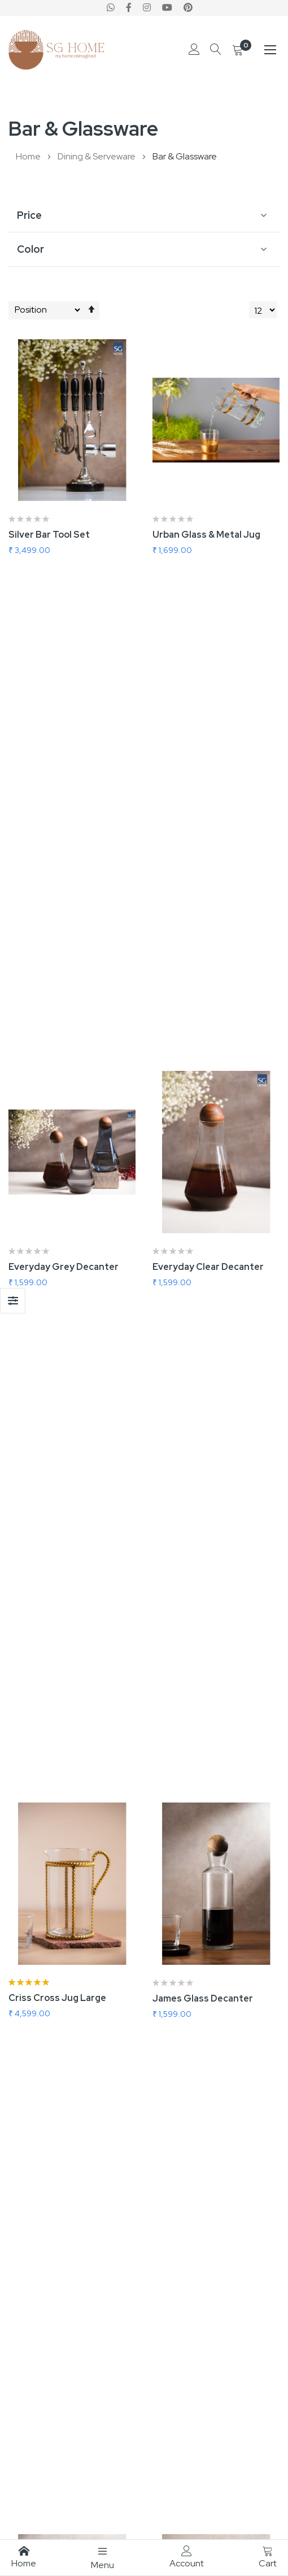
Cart (268, 2557)
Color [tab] (30, 249)
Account (186, 2557)
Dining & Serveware (97, 156)
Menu (102, 2558)
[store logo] (56, 50)
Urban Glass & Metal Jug (206, 535)
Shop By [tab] (12, 1300)
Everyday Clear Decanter (208, 792)
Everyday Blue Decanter (62, 1819)
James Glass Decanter (202, 1048)
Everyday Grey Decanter (63, 792)
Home (29, 156)
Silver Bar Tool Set (49, 535)
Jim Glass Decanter (51, 1305)
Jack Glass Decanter (198, 1305)
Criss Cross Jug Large (57, 1048)
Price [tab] (29, 215)
